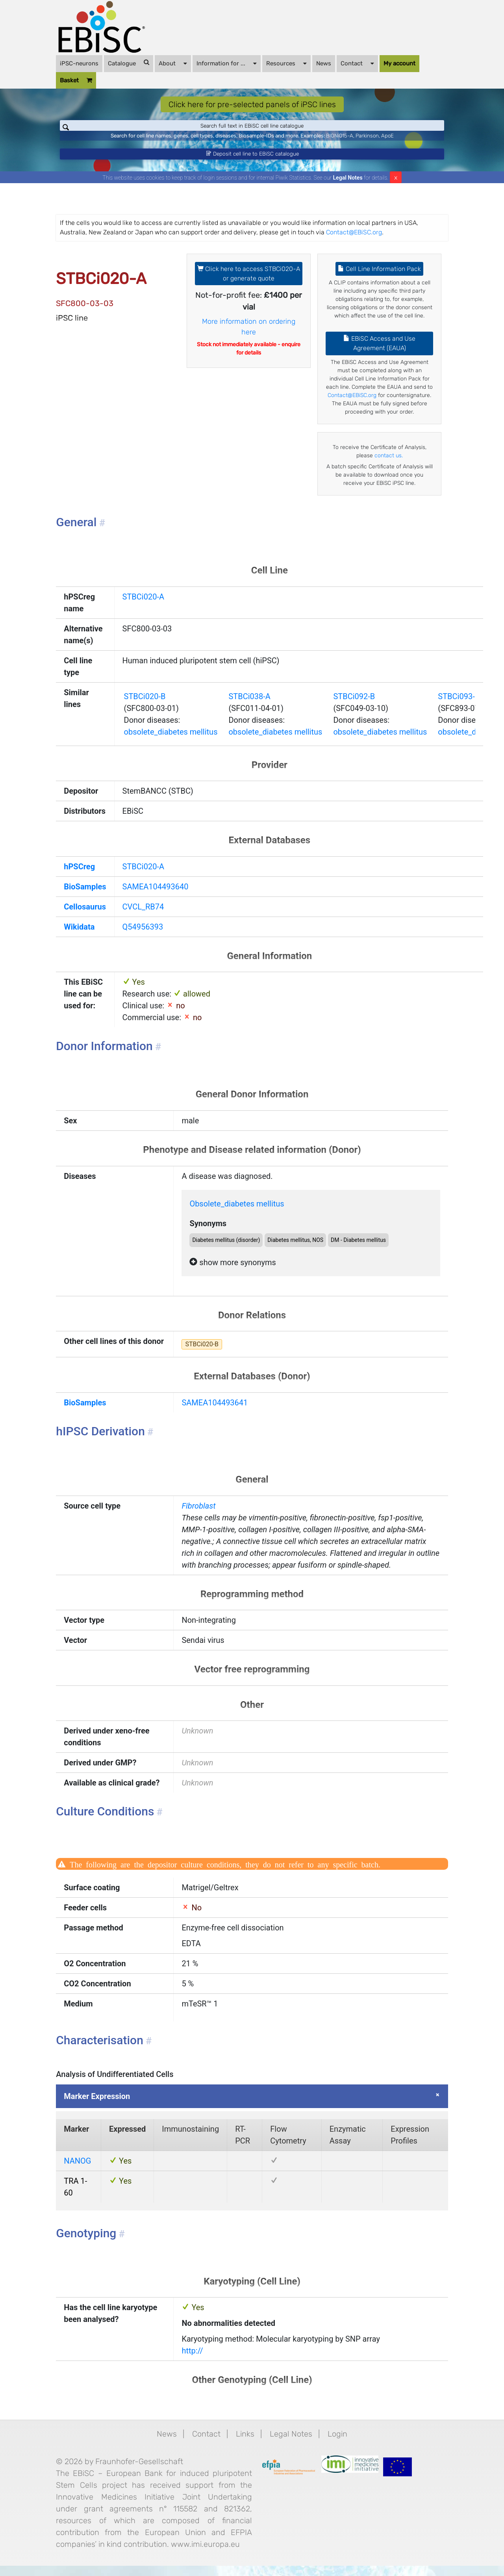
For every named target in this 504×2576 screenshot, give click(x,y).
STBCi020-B (145, 706)
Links (245, 2444)
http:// (192, 2361)
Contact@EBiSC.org (354, 242)
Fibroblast (198, 1515)
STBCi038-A (249, 706)
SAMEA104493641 (215, 1413)
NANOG (77, 2170)
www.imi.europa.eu (205, 2554)
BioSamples (85, 897)
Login (337, 2444)
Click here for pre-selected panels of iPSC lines (252, 104)
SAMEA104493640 (155, 897)
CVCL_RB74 (143, 917)
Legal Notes (348, 187)
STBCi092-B (354, 706)
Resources (286, 63)
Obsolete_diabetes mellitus (236, 1213)
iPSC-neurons (79, 63)
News (323, 63)
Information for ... (226, 63)
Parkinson (367, 141)
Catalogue (128, 63)
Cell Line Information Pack (379, 278)
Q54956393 (142, 937)
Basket (76, 80)
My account (399, 63)
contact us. (388, 465)
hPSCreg (79, 877)
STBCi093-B (459, 706)
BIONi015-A (339, 141)
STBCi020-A (143, 606)
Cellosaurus (85, 917)
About (173, 63)
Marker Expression (97, 2106)
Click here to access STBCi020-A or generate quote (248, 283)
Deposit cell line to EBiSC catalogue (252, 160)
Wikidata (79, 937)
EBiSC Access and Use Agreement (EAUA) (379, 353)
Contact (357, 63)
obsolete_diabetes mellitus (171, 741)
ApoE (387, 141)
